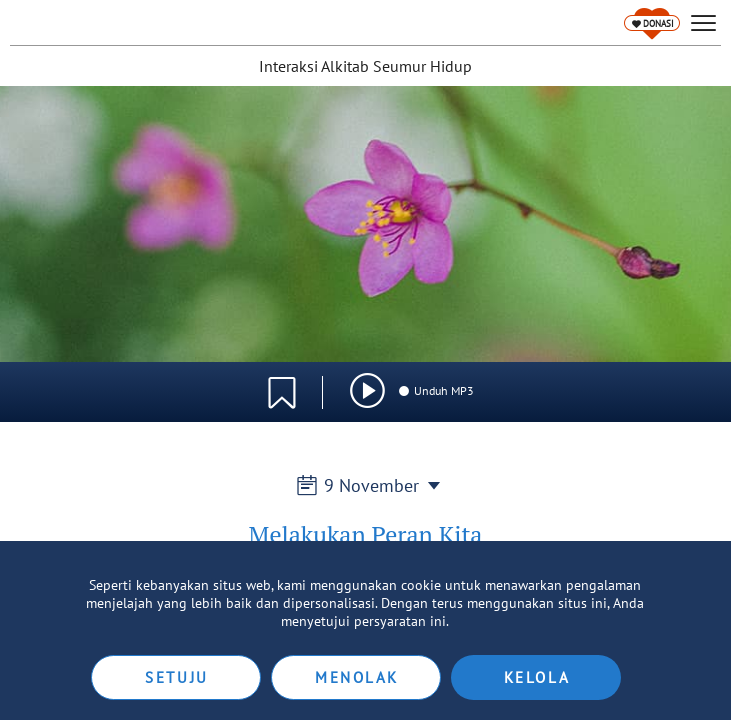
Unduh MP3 (435, 390)
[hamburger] (703, 23)
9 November (366, 485)
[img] (367, 390)
